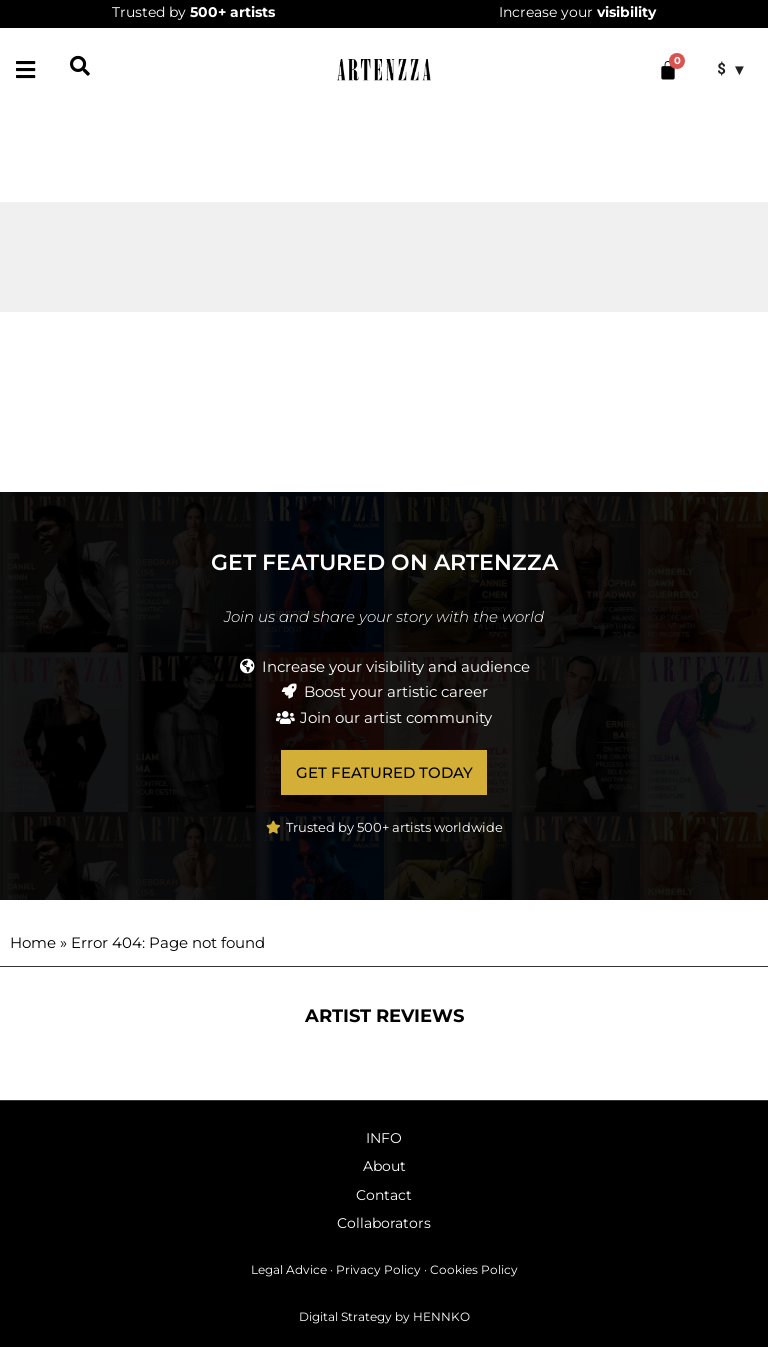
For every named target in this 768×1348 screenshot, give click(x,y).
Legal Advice (289, 1270)
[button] (25, 69)
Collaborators (384, 1223)
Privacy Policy (378, 1270)
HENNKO (441, 1316)
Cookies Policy (474, 1270)
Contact (384, 1195)
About (384, 1167)
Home (33, 943)
